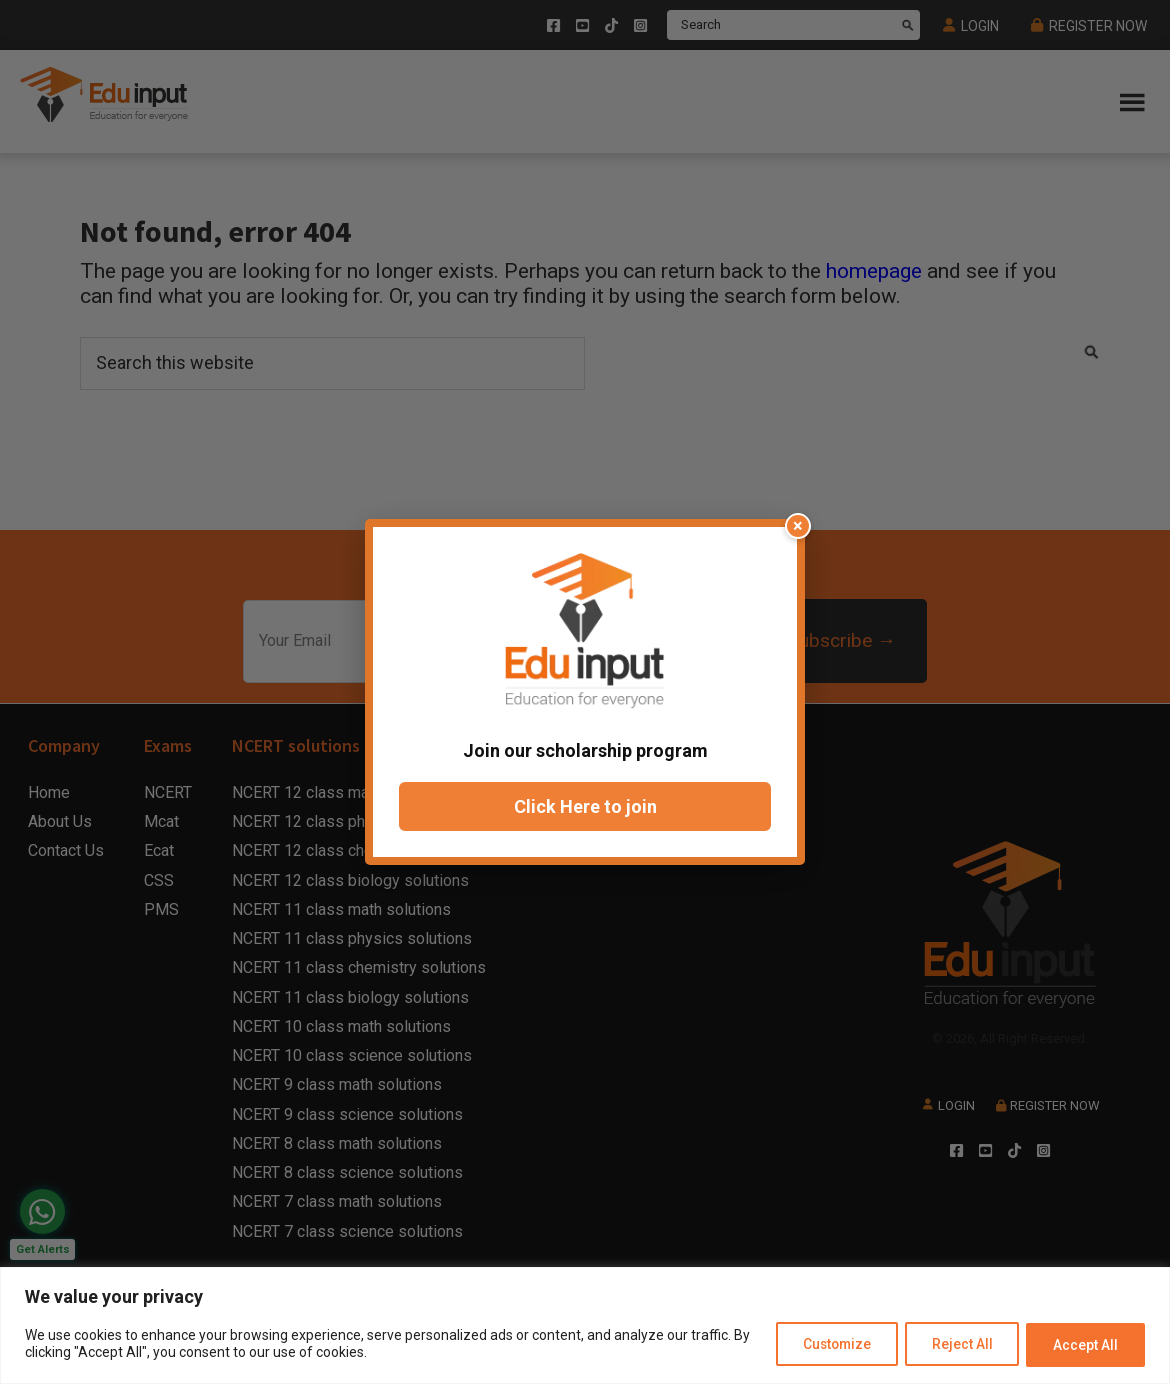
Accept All (1083, 1345)
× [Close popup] (798, 525)
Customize (822, 1345)
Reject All (954, 1345)
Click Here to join (585, 806)
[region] (585, 1326)
